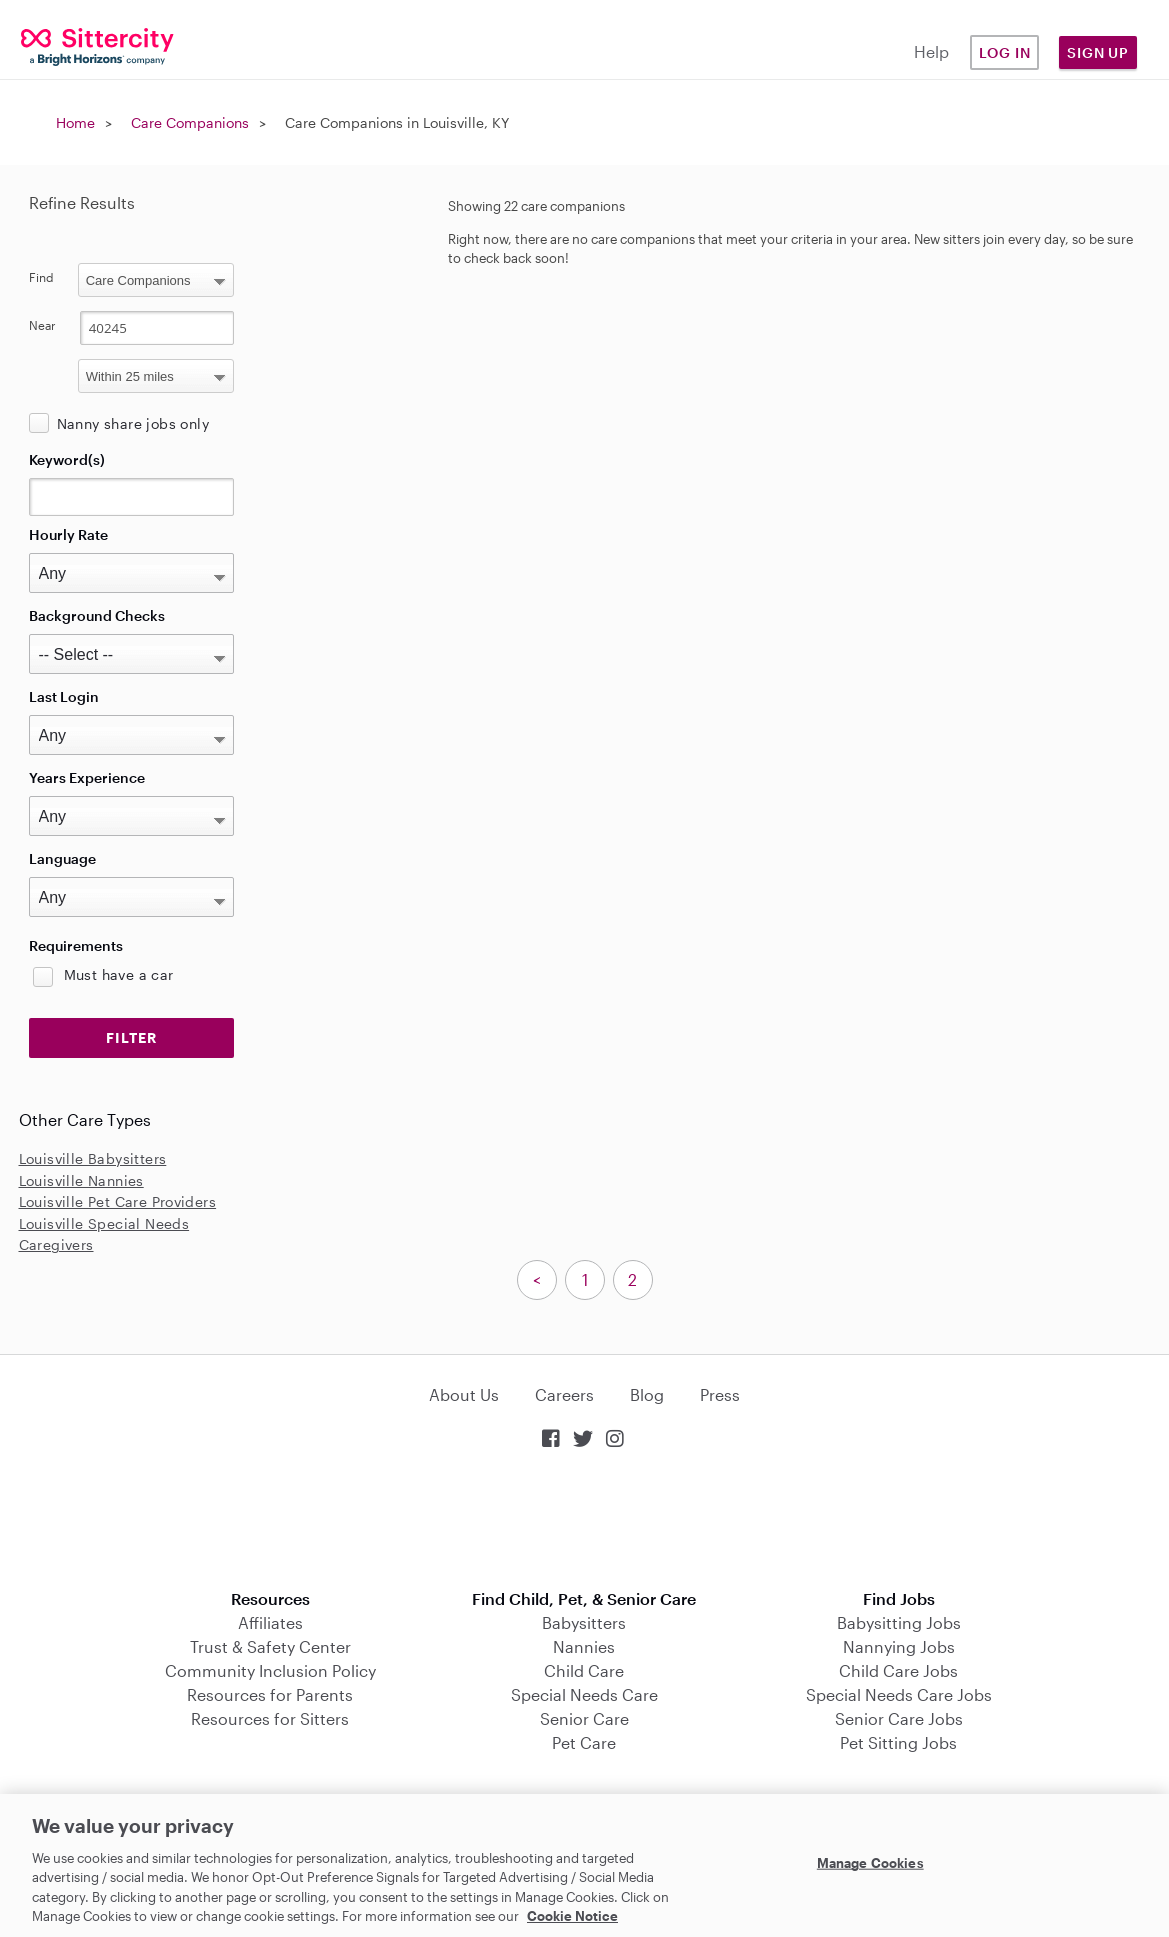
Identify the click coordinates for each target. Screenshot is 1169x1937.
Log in (1005, 52)
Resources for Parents (270, 1694)
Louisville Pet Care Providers (118, 1201)
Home (75, 122)
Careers (564, 1394)
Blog (647, 1394)
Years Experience (87, 777)
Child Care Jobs (898, 1670)
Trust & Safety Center (270, 1646)
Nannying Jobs (899, 1646)
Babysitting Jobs (899, 1622)
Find (41, 277)
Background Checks (97, 615)
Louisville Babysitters (93, 1158)
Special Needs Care (584, 1694)
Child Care (584, 1670)
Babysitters (584, 1622)
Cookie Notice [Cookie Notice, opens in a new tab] (572, 1916)
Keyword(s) (67, 459)
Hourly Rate (68, 534)
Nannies (584, 1646)
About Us (464, 1394)
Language (62, 858)
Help (931, 51)
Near (42, 325)
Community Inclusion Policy (270, 1670)
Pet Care (584, 1742)
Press (720, 1394)
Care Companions (190, 122)
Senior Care (584, 1718)
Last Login (64, 696)
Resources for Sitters (270, 1718)
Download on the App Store (585, 1521)
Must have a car (119, 974)
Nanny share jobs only (133, 423)
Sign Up (1098, 52)
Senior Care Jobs (899, 1718)
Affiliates (270, 1622)
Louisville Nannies (81, 1180)
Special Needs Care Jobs (899, 1694)
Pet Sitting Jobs (898, 1742)
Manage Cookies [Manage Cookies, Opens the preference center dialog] (870, 1863)
